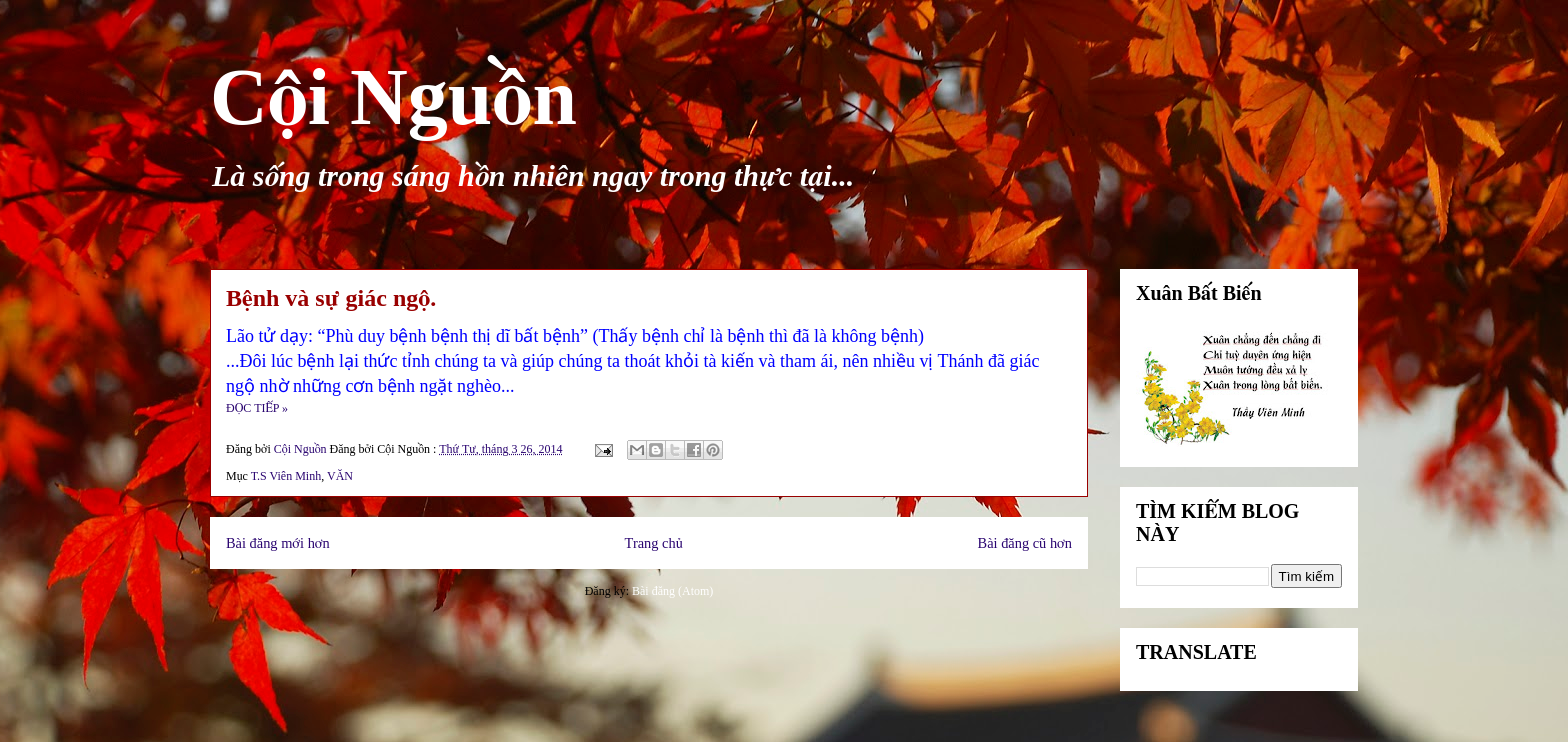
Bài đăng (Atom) (672, 591)
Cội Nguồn (393, 97)
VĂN (340, 476)
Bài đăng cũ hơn (1025, 543)
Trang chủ (654, 543)
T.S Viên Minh (286, 476)
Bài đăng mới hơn (278, 543)
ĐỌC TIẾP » (257, 408)
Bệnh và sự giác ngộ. (331, 298)
